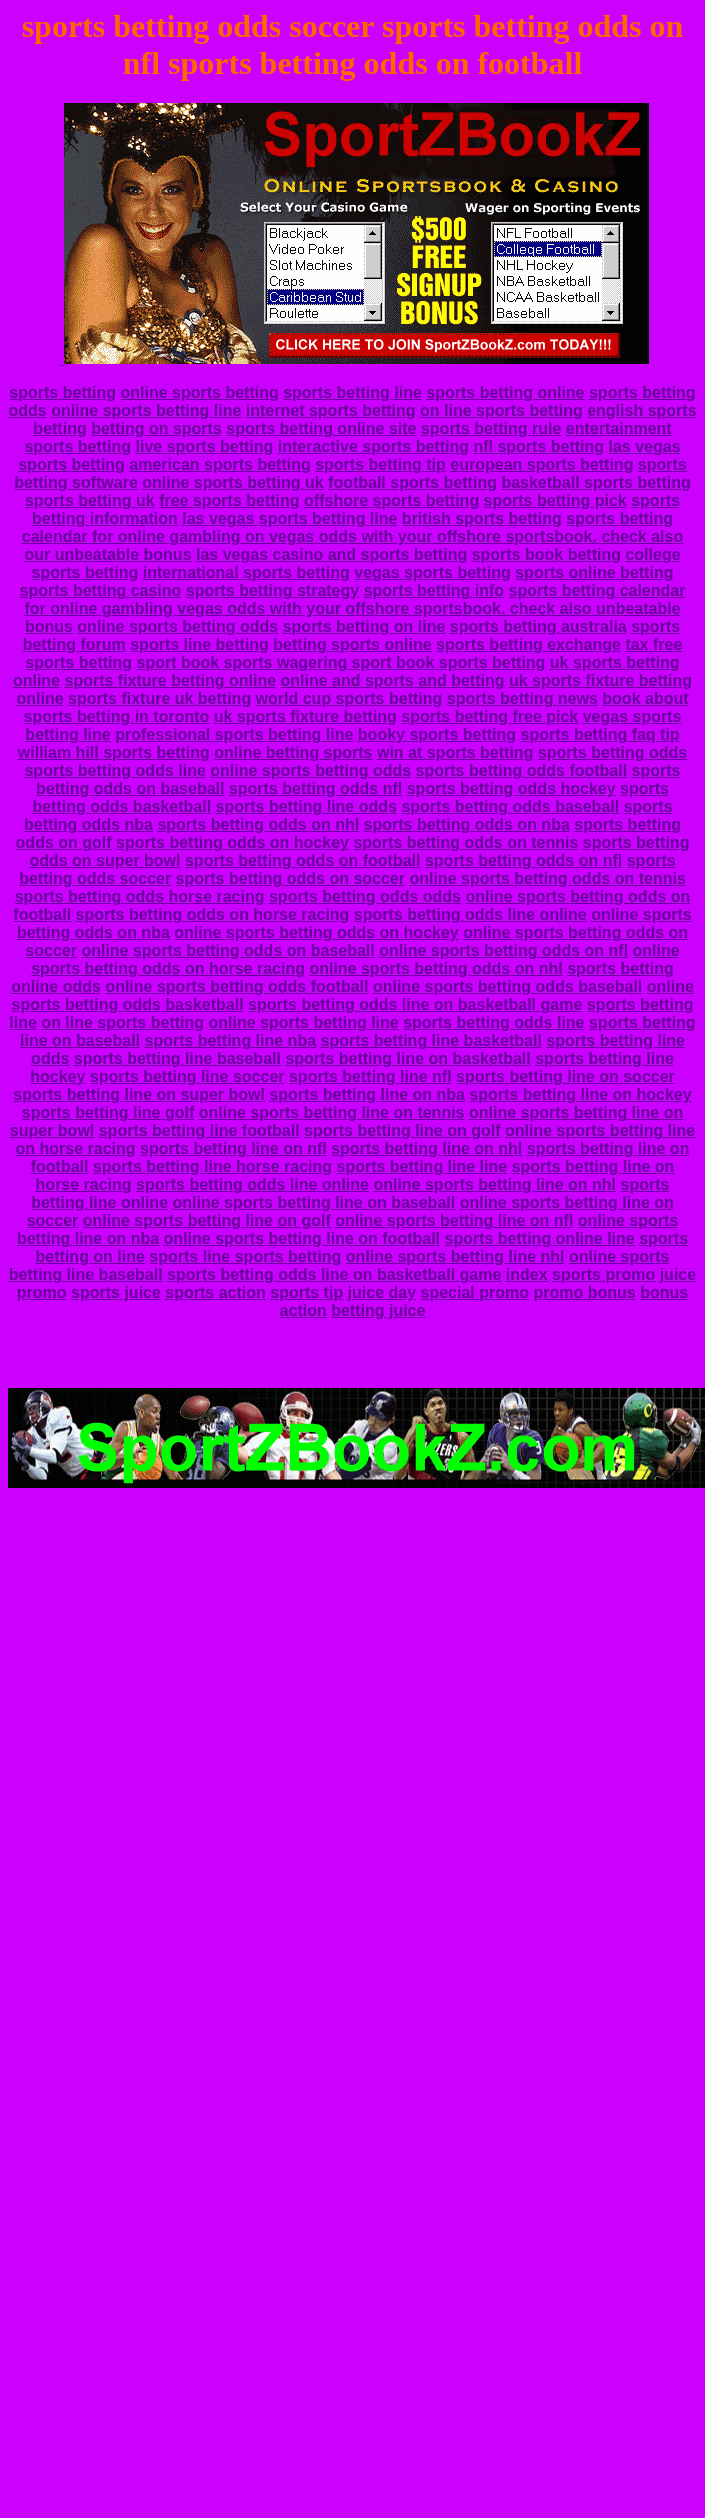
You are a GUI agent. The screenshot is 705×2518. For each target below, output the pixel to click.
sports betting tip (380, 464)
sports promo (603, 1274)
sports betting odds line (114, 770)
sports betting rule (491, 428)
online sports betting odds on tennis (547, 878)
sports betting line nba (230, 1040)
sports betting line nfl (370, 1076)
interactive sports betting (373, 446)
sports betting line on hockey (580, 1094)
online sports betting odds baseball (507, 986)
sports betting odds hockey (511, 788)
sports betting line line (422, 1166)
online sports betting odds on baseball (227, 950)
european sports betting (541, 464)
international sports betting (246, 572)
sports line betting (199, 644)
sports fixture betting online (170, 680)
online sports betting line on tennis (332, 1112)
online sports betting (199, 392)
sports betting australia (538, 626)
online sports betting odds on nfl (503, 950)
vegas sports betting (432, 572)
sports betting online (505, 392)
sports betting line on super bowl (139, 1094)
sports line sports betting (245, 1256)
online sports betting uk (232, 482)
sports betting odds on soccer (290, 878)
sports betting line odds (306, 806)
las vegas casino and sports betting (331, 554)
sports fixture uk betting (159, 698)
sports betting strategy (272, 590)
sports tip (306, 1292)
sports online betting (594, 572)
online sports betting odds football (236, 986)
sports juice (116, 1292)
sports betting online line (539, 1238)
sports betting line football (199, 1130)
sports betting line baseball (177, 1058)
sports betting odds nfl (315, 788)
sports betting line (352, 392)
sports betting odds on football (303, 860)
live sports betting (205, 446)
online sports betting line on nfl (454, 1220)
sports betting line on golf (402, 1130)
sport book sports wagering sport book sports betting (340, 662)
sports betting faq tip (600, 734)
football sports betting (412, 482)
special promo (475, 1292)
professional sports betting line (234, 734)
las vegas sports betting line (289, 518)
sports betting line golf (108, 1112)
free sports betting (229, 500)
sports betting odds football (522, 770)
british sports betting (482, 518)
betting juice (378, 1310)
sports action (215, 1292)
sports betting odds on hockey (232, 842)
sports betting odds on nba (467, 824)
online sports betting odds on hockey (316, 932)
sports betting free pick (489, 716)
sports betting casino (101, 590)
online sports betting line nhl (455, 1256)
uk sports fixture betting (305, 716)
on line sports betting (501, 410)
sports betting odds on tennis (465, 842)
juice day (382, 1292)
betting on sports (156, 428)
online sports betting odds (177, 626)
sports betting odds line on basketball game (415, 1004)
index (527, 1274)
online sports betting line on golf (207, 1220)
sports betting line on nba (367, 1094)
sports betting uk (90, 500)
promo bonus (584, 1292)
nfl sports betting (538, 446)
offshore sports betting (391, 500)
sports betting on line (364, 626)
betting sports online (352, 644)
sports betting (62, 392)
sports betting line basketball (431, 1040)
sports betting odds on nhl (258, 824)
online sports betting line (146, 410)
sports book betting (546, 554)
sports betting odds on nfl (523, 860)
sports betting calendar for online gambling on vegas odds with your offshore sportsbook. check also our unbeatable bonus (352, 536)
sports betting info (434, 590)
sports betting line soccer (187, 1076)
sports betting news (522, 698)
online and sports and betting (393, 680)
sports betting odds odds (365, 896)
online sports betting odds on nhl (435, 968)
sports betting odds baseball (510, 806)
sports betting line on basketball (407, 1058)
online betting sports (293, 752)
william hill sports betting (114, 752)
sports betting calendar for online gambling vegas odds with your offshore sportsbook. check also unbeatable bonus (354, 608)
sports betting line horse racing (212, 1166)
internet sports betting (331, 410)
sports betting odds (612, 752)
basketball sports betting (595, 482)
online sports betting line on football (302, 1238)
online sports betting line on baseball (313, 1202)
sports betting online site (321, 428)
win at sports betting (455, 752)
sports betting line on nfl (233, 1148)
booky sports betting (437, 734)
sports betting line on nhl (426, 1148)
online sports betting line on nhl (494, 1184)
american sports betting (219, 464)
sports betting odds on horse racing (213, 914)
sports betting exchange (528, 644)
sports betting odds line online (470, 914)
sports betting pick (555, 500)
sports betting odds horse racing (140, 896)
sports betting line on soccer (565, 1076)
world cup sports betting (349, 698)
